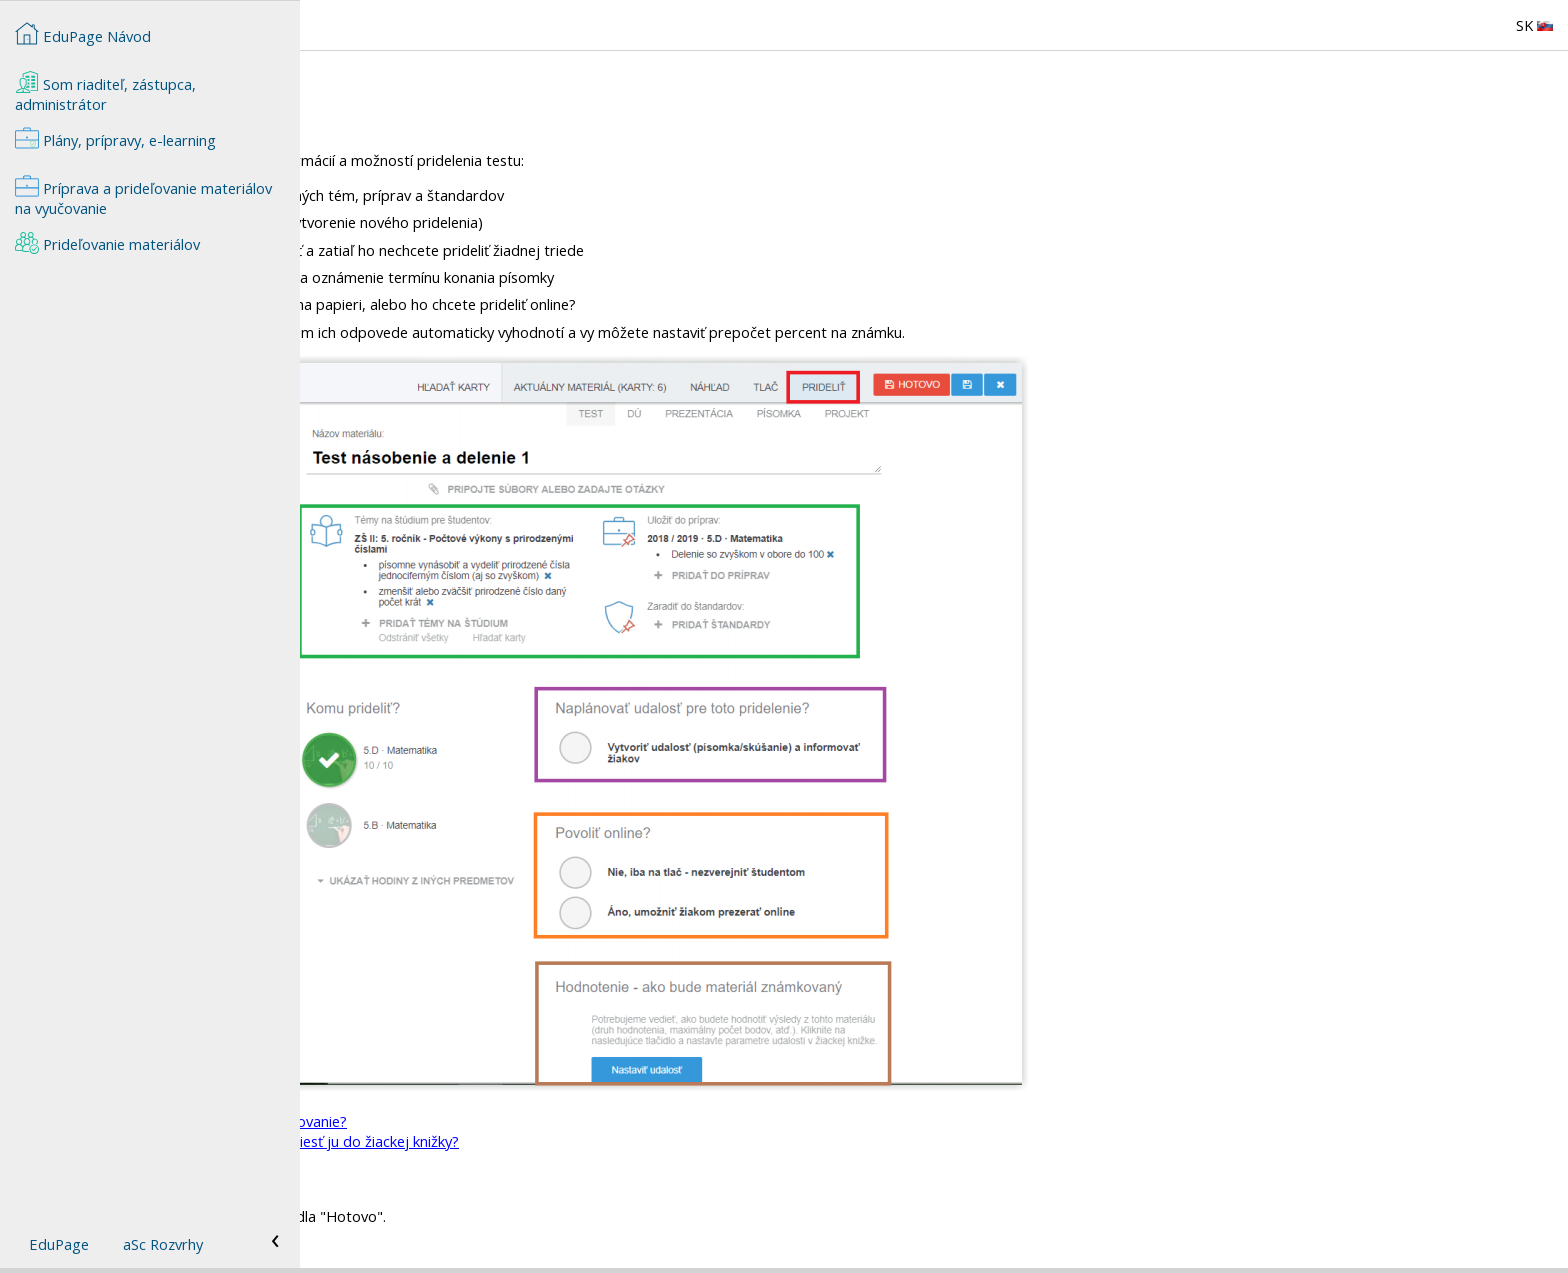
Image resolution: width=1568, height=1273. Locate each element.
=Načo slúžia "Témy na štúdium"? (440, 1161)
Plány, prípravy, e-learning (115, 138)
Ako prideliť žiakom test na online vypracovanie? (488, 1121)
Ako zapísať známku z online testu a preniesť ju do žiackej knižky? (544, 1141)
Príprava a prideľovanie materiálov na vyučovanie (143, 196)
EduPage (59, 1244)
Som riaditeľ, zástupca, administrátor (105, 92)
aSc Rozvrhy (163, 1244)
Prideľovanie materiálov (107, 242)
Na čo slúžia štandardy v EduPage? (445, 1181)
